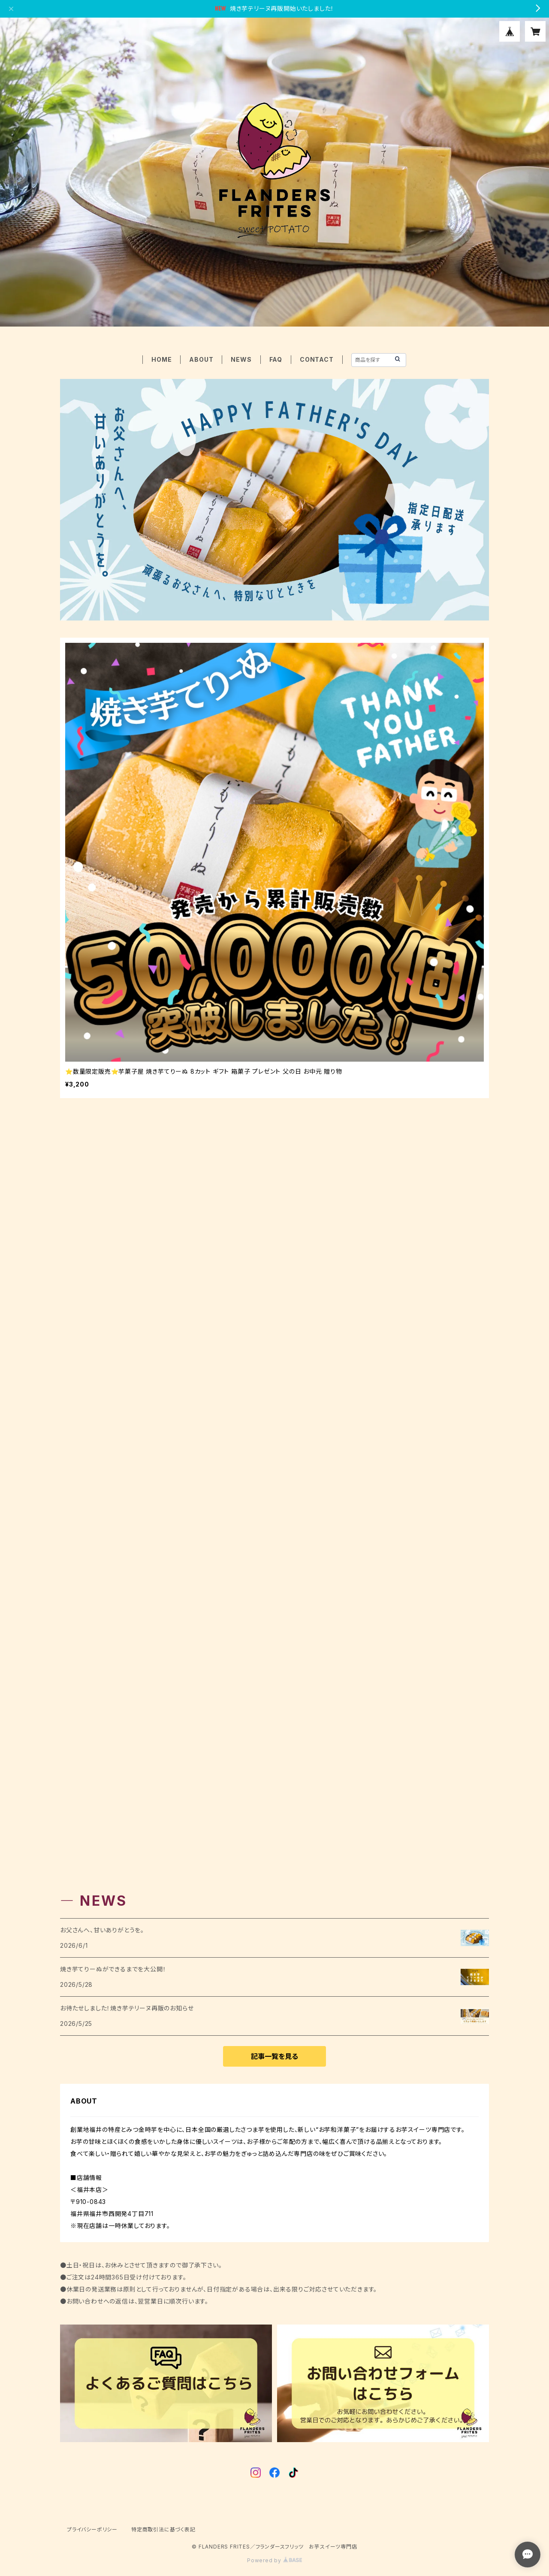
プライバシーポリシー (92, 2529)
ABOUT (201, 359)
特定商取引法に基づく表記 (163, 2529)
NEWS (241, 359)
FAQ (275, 359)
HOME (161, 359)
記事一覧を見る (274, 2056)
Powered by (274, 2560)
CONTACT (317, 359)
